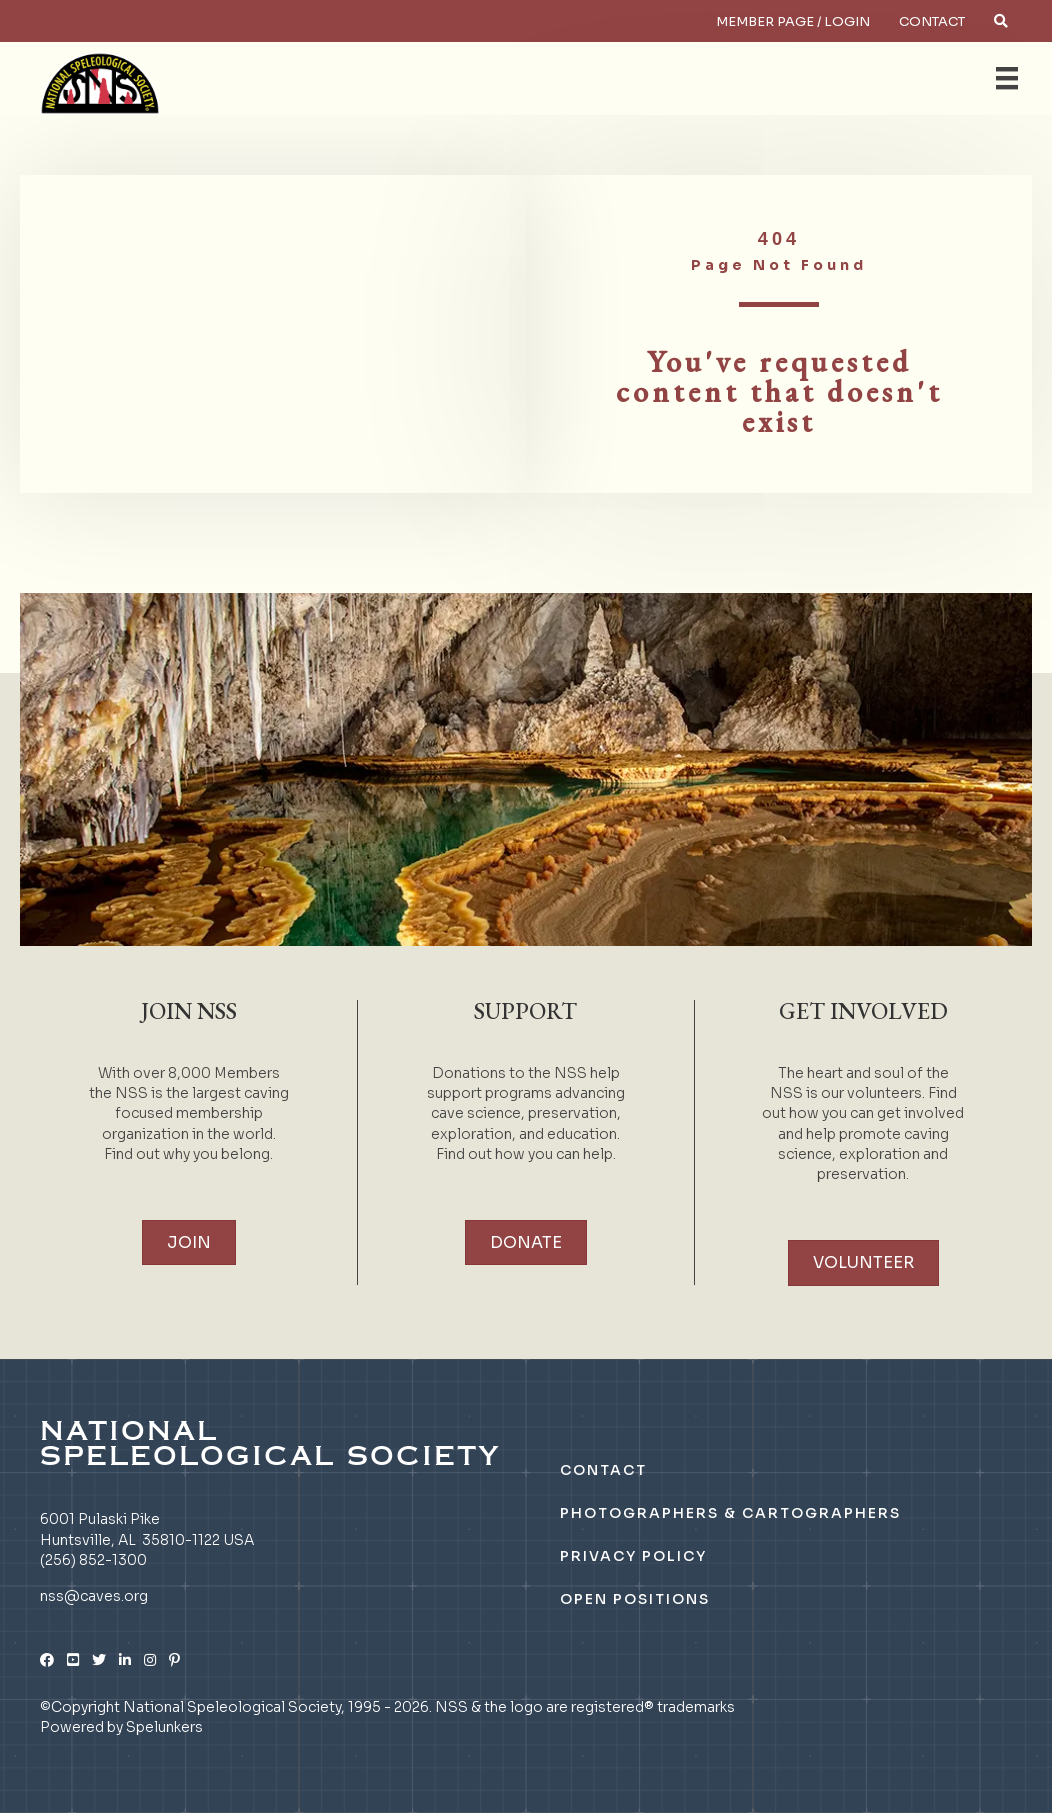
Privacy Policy (633, 1556)
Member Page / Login (793, 21)
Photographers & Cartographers (730, 1513)
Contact (932, 21)
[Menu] (1007, 78)
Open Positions (635, 1599)
